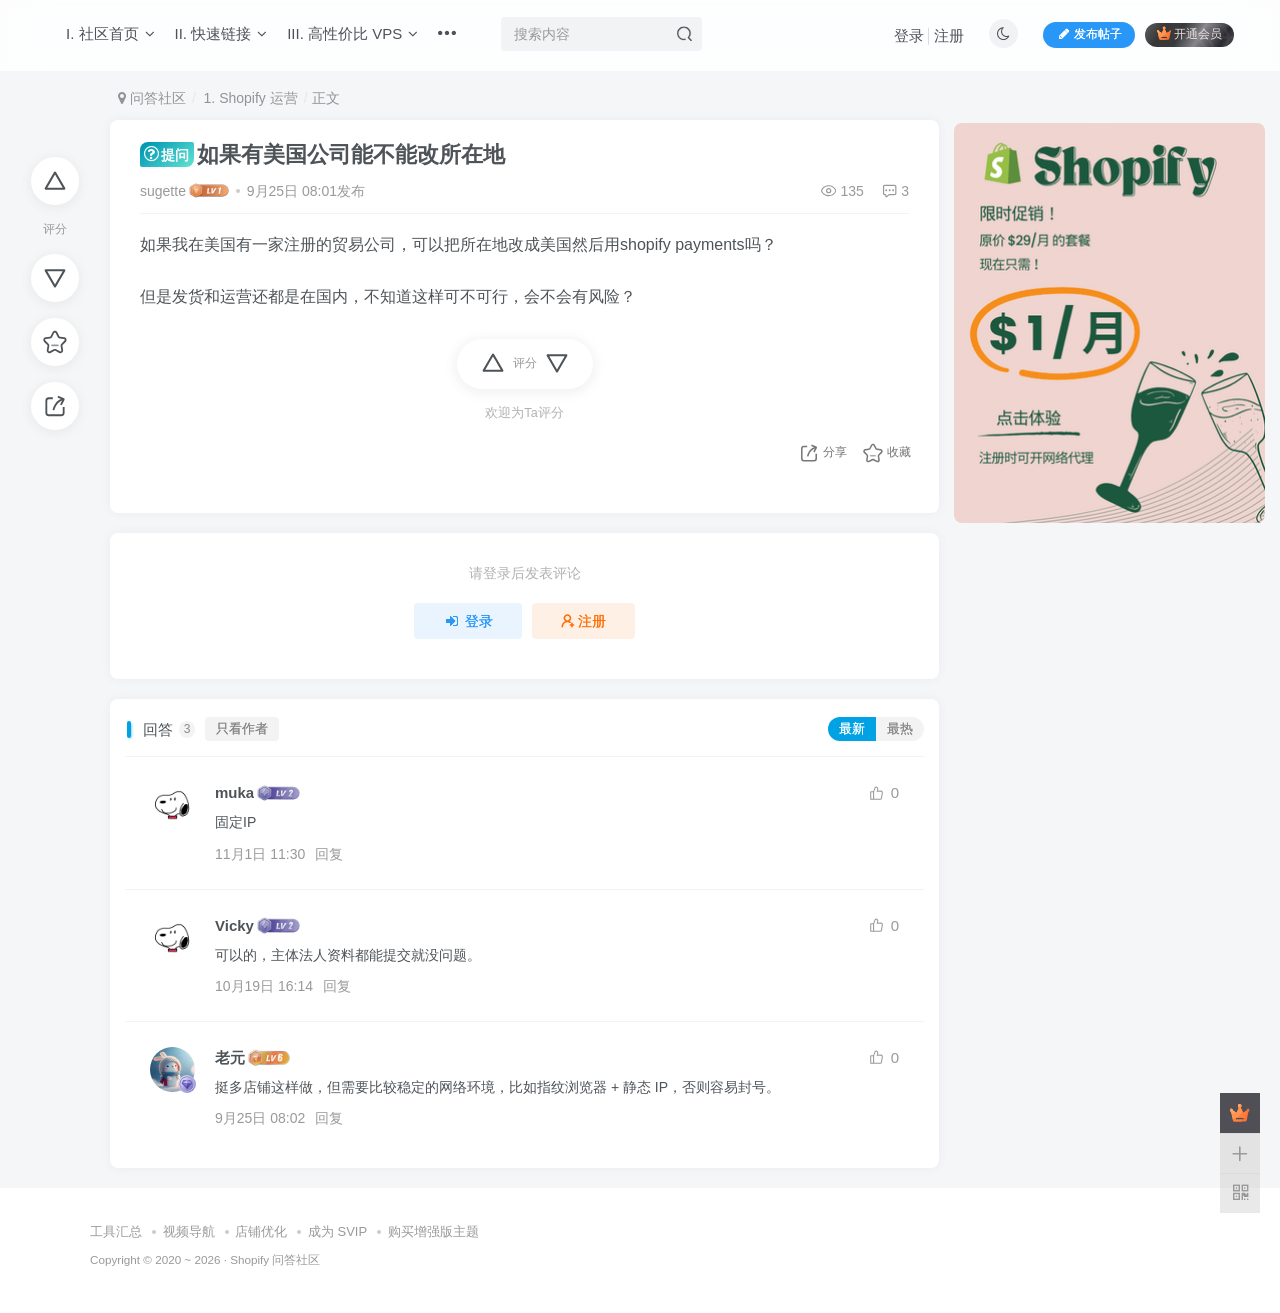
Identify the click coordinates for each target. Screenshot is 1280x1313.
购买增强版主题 (433, 1231)
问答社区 (152, 98)
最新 (852, 729)
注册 (949, 35)
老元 (230, 1057)
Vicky (234, 925)
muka (234, 792)
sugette (163, 191)
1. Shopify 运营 (249, 98)
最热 (900, 729)
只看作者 (242, 729)
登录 (909, 35)
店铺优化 (261, 1231)
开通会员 (1189, 33)
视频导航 (189, 1231)
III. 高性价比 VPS (352, 33)
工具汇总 (116, 1231)
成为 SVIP (337, 1231)
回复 (329, 854)
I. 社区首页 (110, 33)
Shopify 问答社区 (275, 1259)
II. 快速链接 (221, 33)
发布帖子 (1089, 34)
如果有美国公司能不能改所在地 (322, 154)
